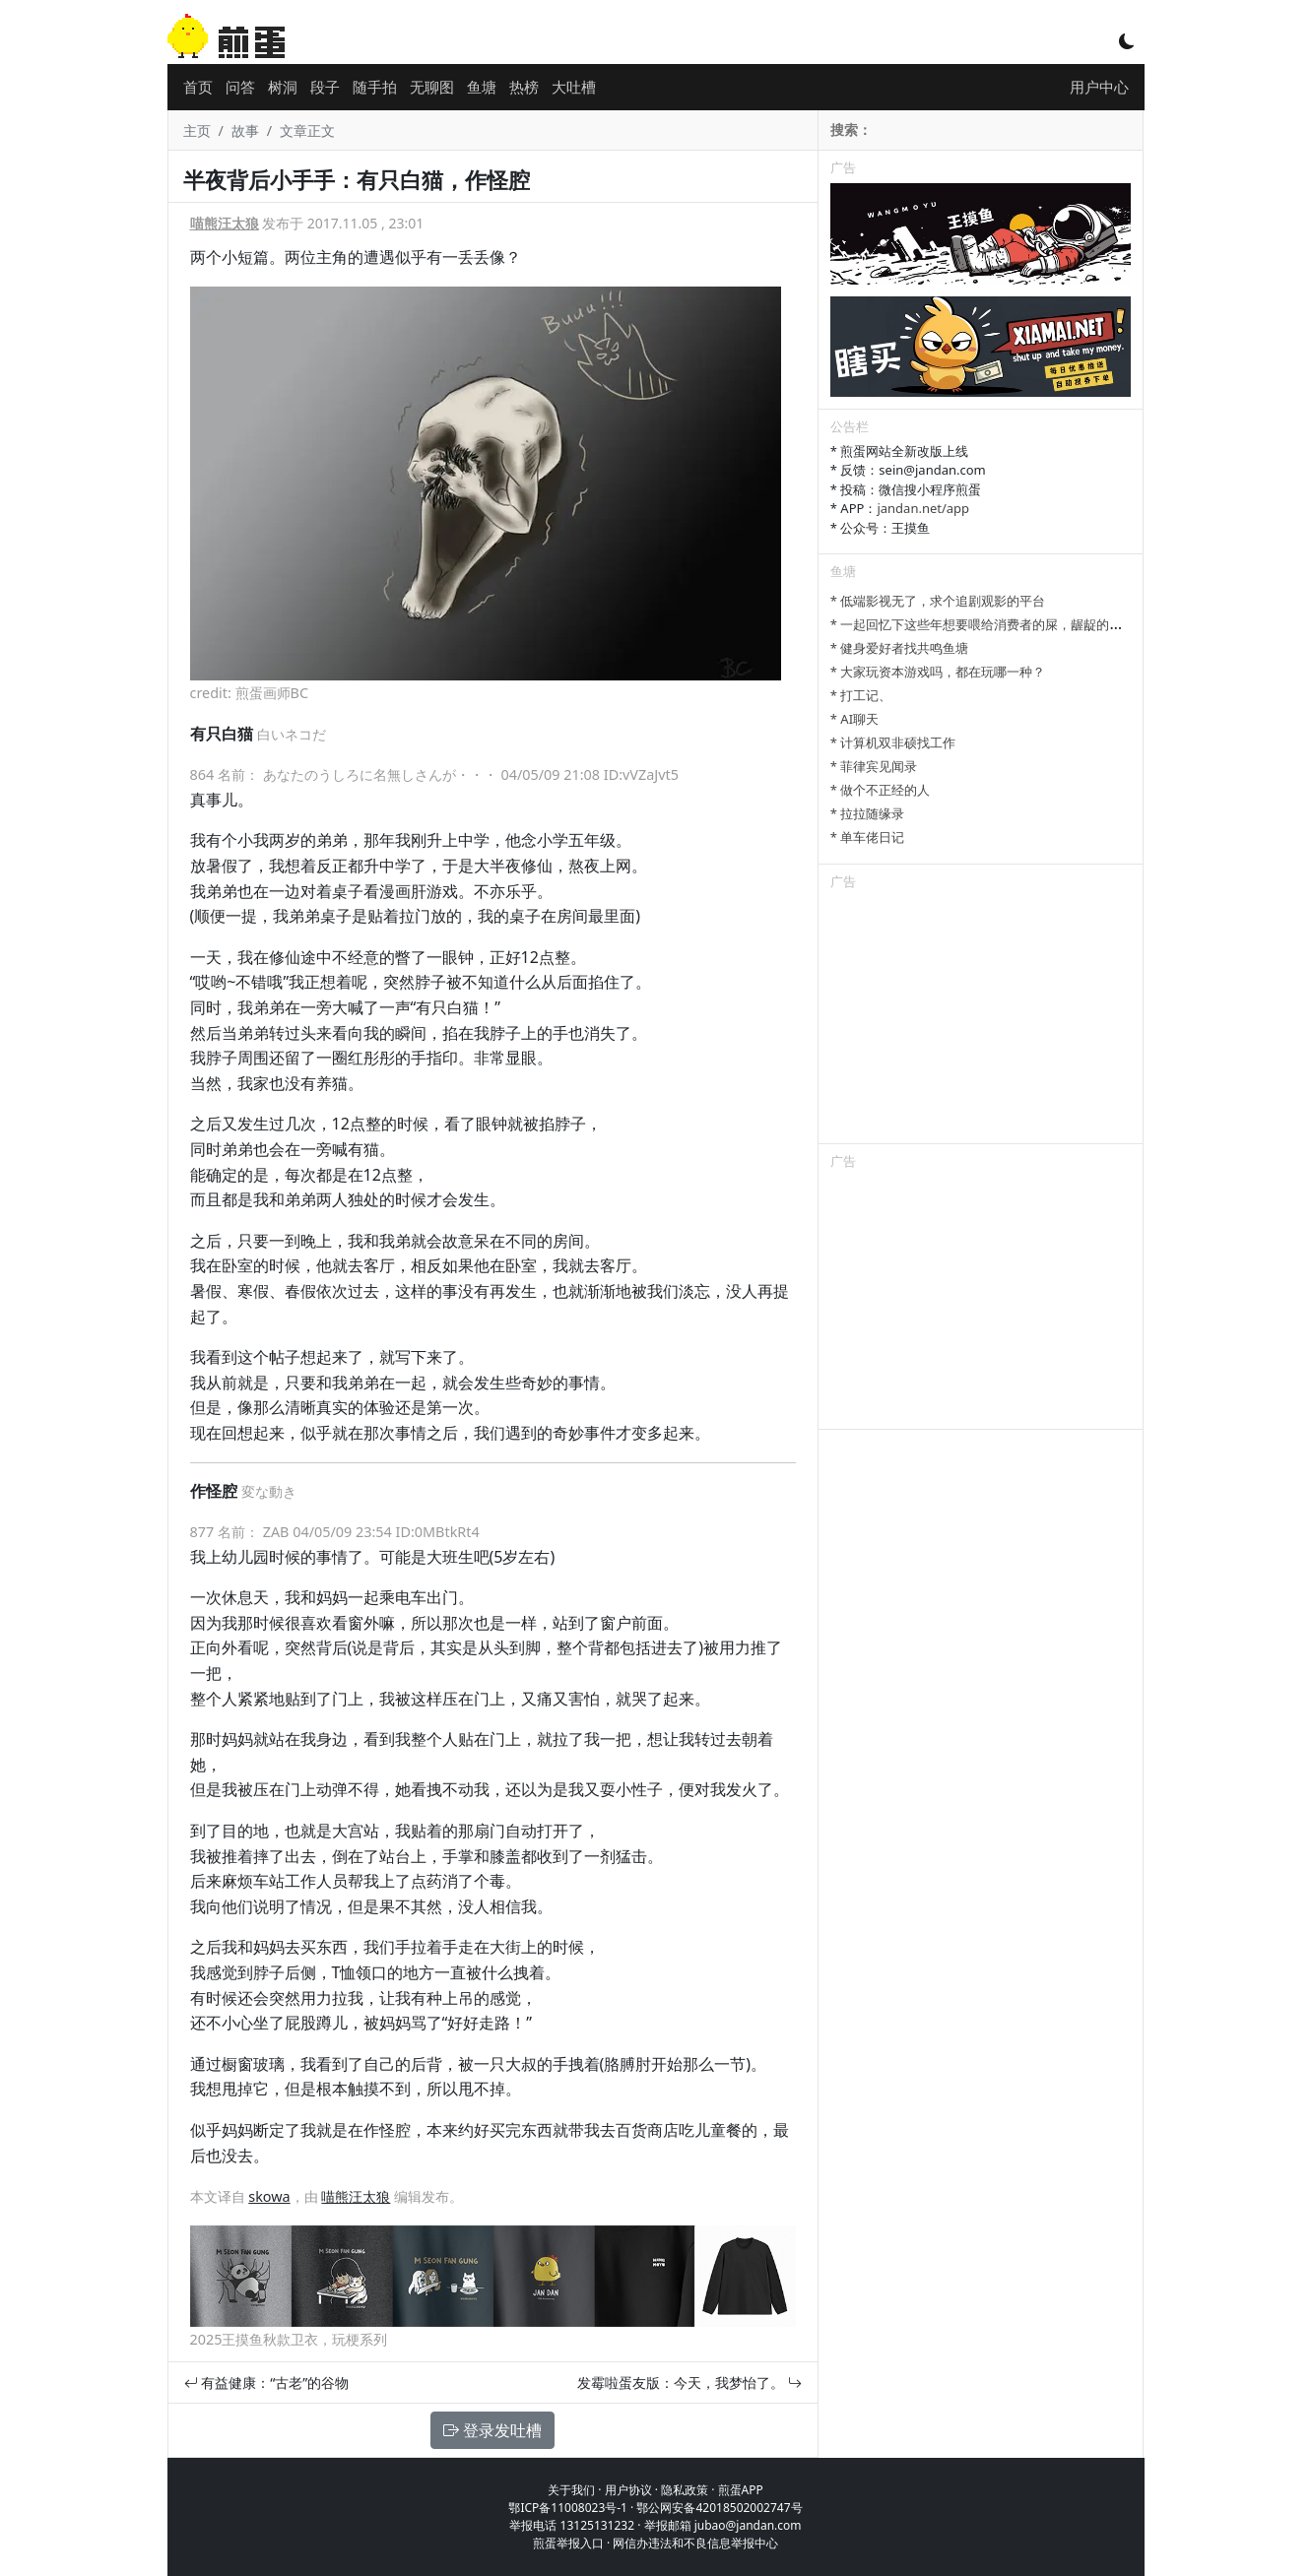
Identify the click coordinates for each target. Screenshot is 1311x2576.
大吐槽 (574, 87)
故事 (245, 130)
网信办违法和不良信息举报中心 (695, 2543)
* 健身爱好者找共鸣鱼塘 (899, 648)
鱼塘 (481, 87)
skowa (269, 2196)
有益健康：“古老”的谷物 (267, 2382)
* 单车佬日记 (867, 837)
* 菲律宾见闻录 (874, 766)
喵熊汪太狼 (224, 223)
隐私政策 (684, 2489)
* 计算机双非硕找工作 (893, 742)
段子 (325, 87)
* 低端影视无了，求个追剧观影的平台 (938, 601)
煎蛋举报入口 (568, 2543)
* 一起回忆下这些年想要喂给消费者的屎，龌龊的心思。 (989, 624)
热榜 (524, 87)
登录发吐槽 (492, 2430)
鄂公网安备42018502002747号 (719, 2507)
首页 (198, 87)
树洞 (282, 87)
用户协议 (628, 2489)
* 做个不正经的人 (880, 790)
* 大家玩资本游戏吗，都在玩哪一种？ (938, 671)
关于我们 (571, 2489)
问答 (240, 87)
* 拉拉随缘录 (867, 813)
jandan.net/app (923, 508)
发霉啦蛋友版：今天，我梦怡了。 (689, 2382)
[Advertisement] (981, 1020)
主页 (197, 130)
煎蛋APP (740, 2489)
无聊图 (432, 87)
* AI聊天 (854, 719)
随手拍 (375, 87)
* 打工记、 (861, 695)
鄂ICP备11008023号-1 (567, 2507)
